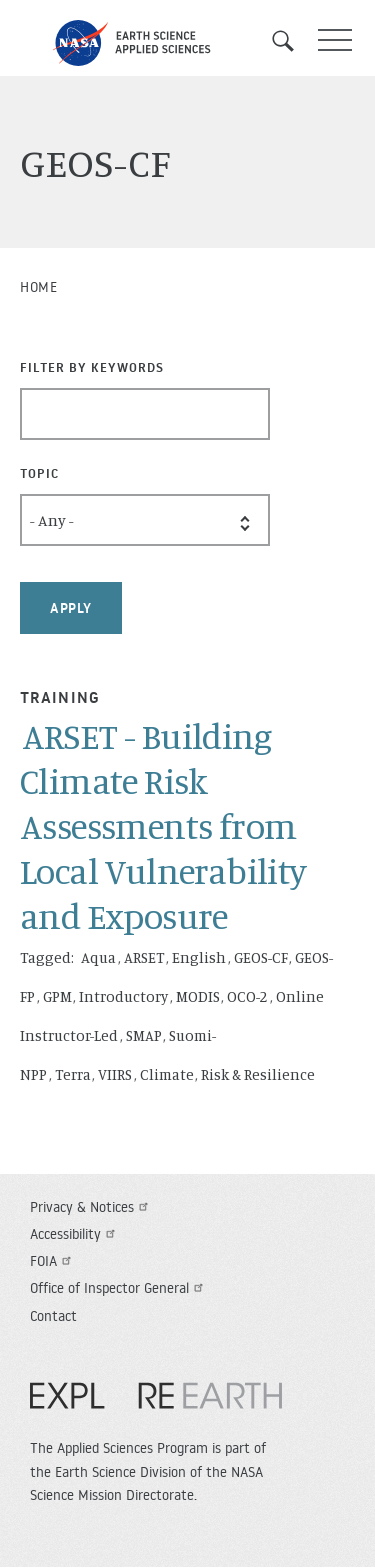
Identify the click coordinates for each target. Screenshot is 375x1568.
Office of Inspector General (119, 1288)
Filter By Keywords (92, 367)
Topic (39, 473)
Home (38, 287)
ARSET (144, 957)
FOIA (53, 1261)
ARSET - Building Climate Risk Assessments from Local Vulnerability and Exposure (163, 825)
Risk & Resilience (258, 1074)
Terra (73, 1074)
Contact (53, 1316)
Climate (167, 1074)
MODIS (198, 996)
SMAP (144, 1035)
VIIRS (115, 1074)
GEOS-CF (261, 957)
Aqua (98, 957)
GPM (57, 996)
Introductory (123, 996)
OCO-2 (247, 996)
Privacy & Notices (91, 1207)
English (199, 957)
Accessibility (75, 1234)
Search (290, 41)
